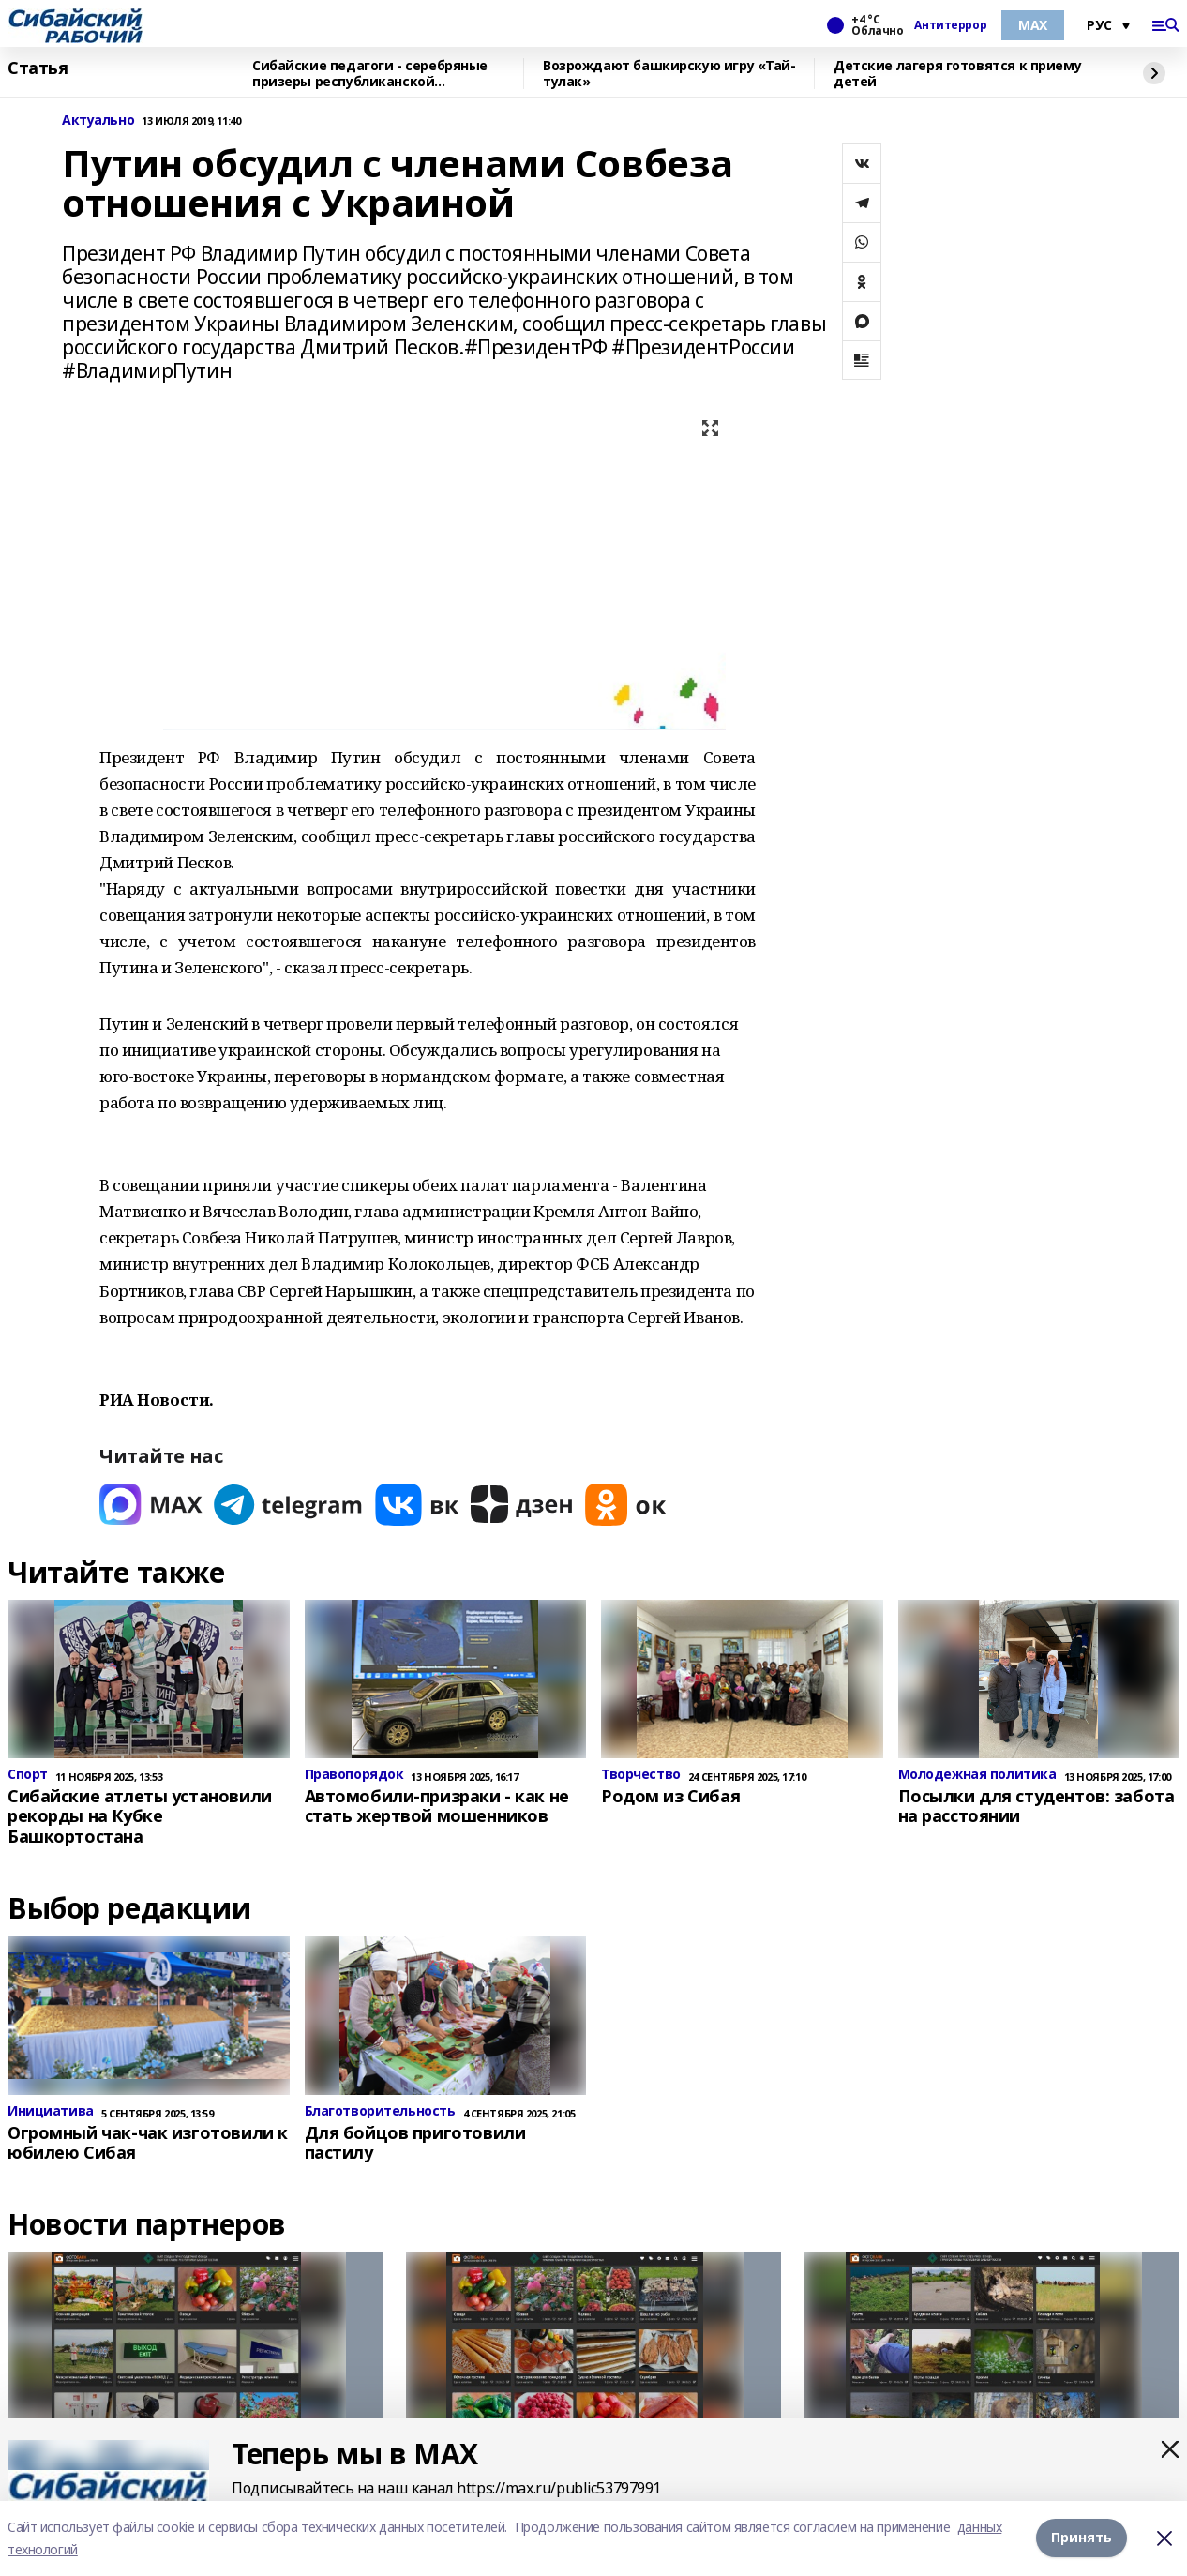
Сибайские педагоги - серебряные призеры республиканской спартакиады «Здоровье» (370, 73)
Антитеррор (950, 25)
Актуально (98, 120)
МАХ (1032, 25)
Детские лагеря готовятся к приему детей (957, 73)
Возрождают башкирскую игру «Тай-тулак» (669, 73)
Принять (1081, 2538)
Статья (38, 68)
